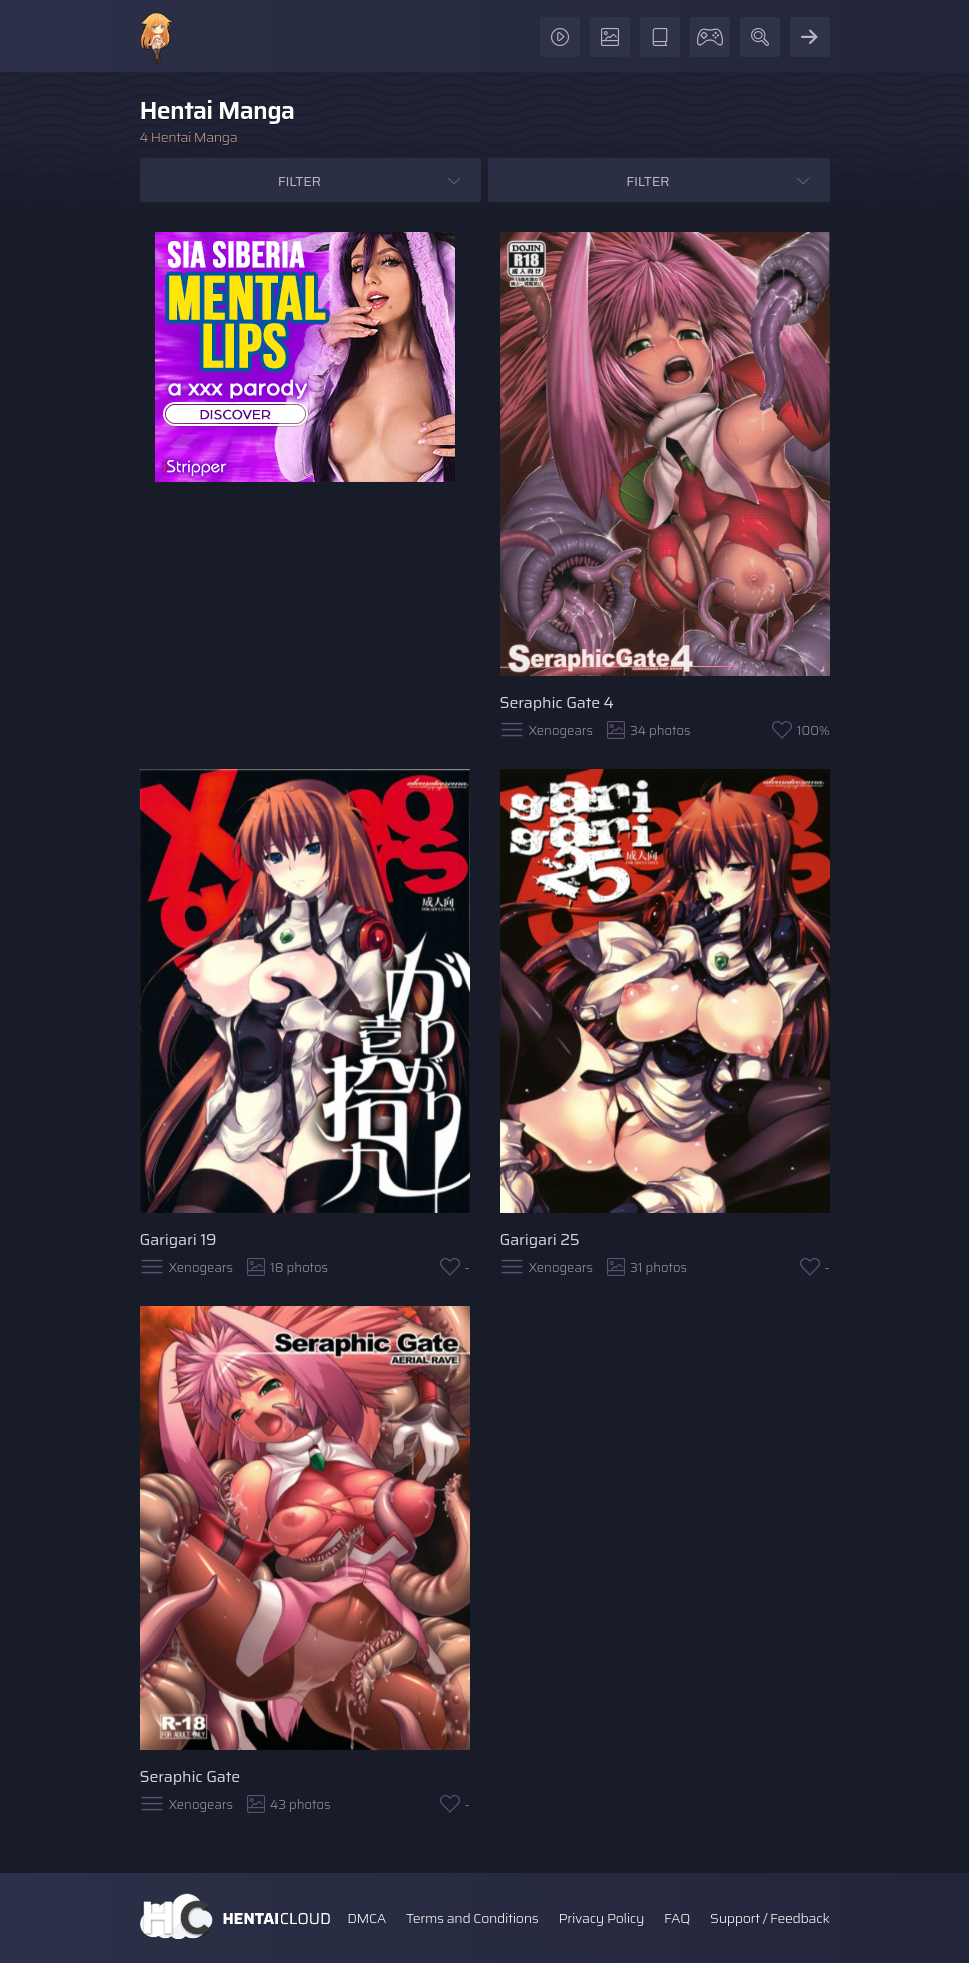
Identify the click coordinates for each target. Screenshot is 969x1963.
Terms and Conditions (472, 1918)
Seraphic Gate (190, 1776)
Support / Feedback (769, 1918)
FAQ (677, 1918)
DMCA (366, 1918)
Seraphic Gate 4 (557, 702)
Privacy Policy (601, 1918)
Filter (299, 181)
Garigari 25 (540, 1239)
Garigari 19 (178, 1239)
